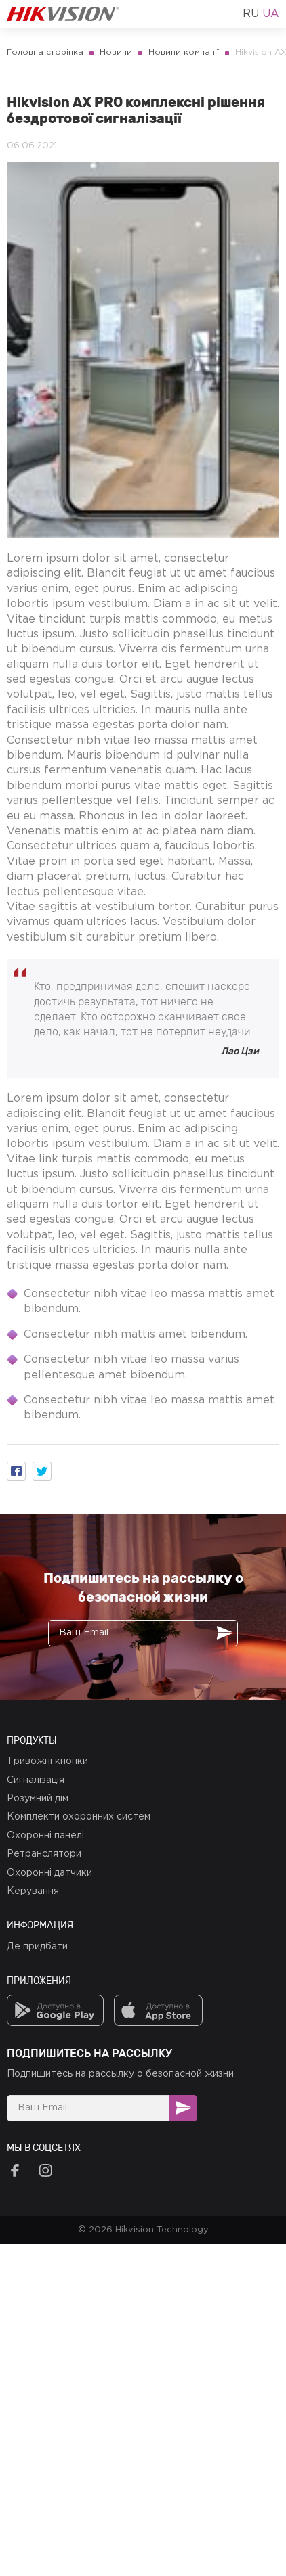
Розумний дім (37, 1798)
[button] (16, 1471)
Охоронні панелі (45, 1836)
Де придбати (37, 1947)
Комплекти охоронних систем (78, 1817)
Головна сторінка (45, 52)
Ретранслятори (44, 1854)
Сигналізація (35, 1780)
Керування (33, 1891)
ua (270, 14)
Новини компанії (183, 52)
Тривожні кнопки (47, 1761)
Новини (116, 52)
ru (251, 14)
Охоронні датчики (49, 1873)
